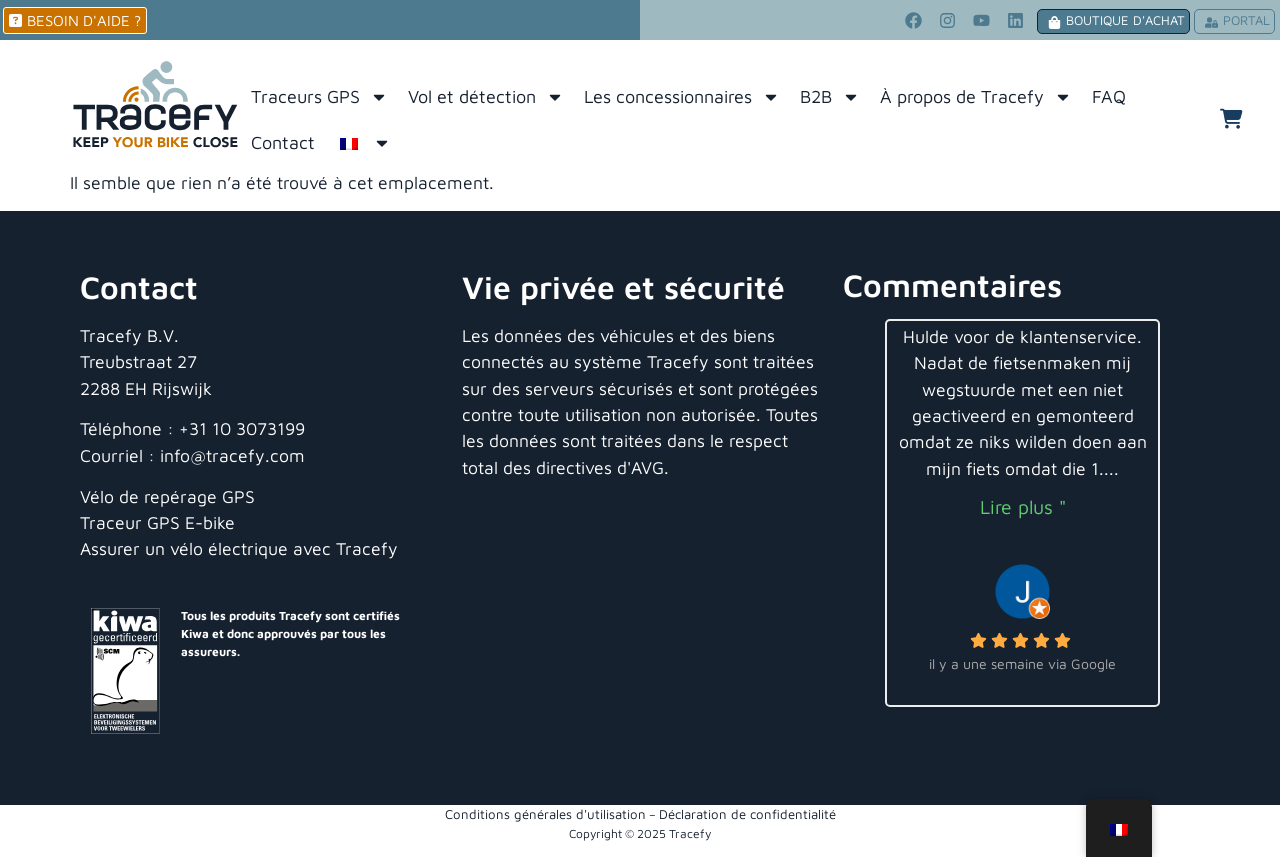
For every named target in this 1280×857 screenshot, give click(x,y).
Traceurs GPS (319, 97)
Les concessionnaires (682, 97)
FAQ (1109, 96)
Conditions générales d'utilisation (545, 814)
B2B (830, 97)
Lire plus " (1023, 506)
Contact (283, 142)
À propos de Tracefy (976, 97)
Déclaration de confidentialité (747, 814)
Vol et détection (486, 97)
